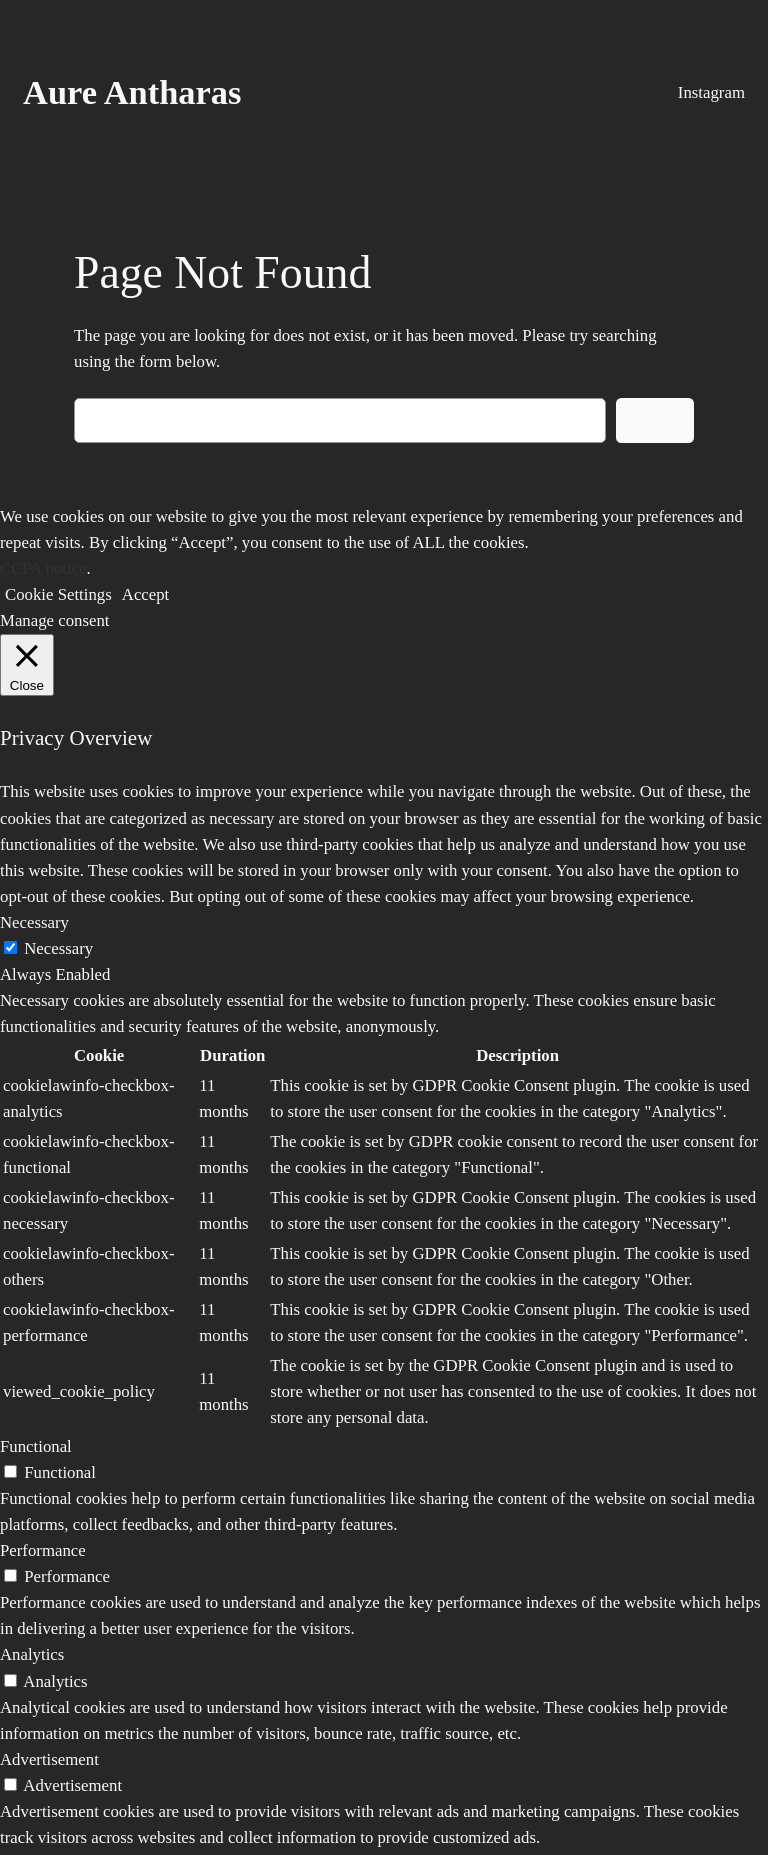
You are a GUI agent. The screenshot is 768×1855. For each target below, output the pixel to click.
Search (655, 419)
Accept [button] (146, 594)
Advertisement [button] (49, 1759)
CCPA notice (43, 568)
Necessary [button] (34, 922)
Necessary (58, 948)
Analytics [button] (32, 1654)
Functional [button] (36, 1446)
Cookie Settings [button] (58, 594)
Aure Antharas (132, 92)
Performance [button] (43, 1550)
